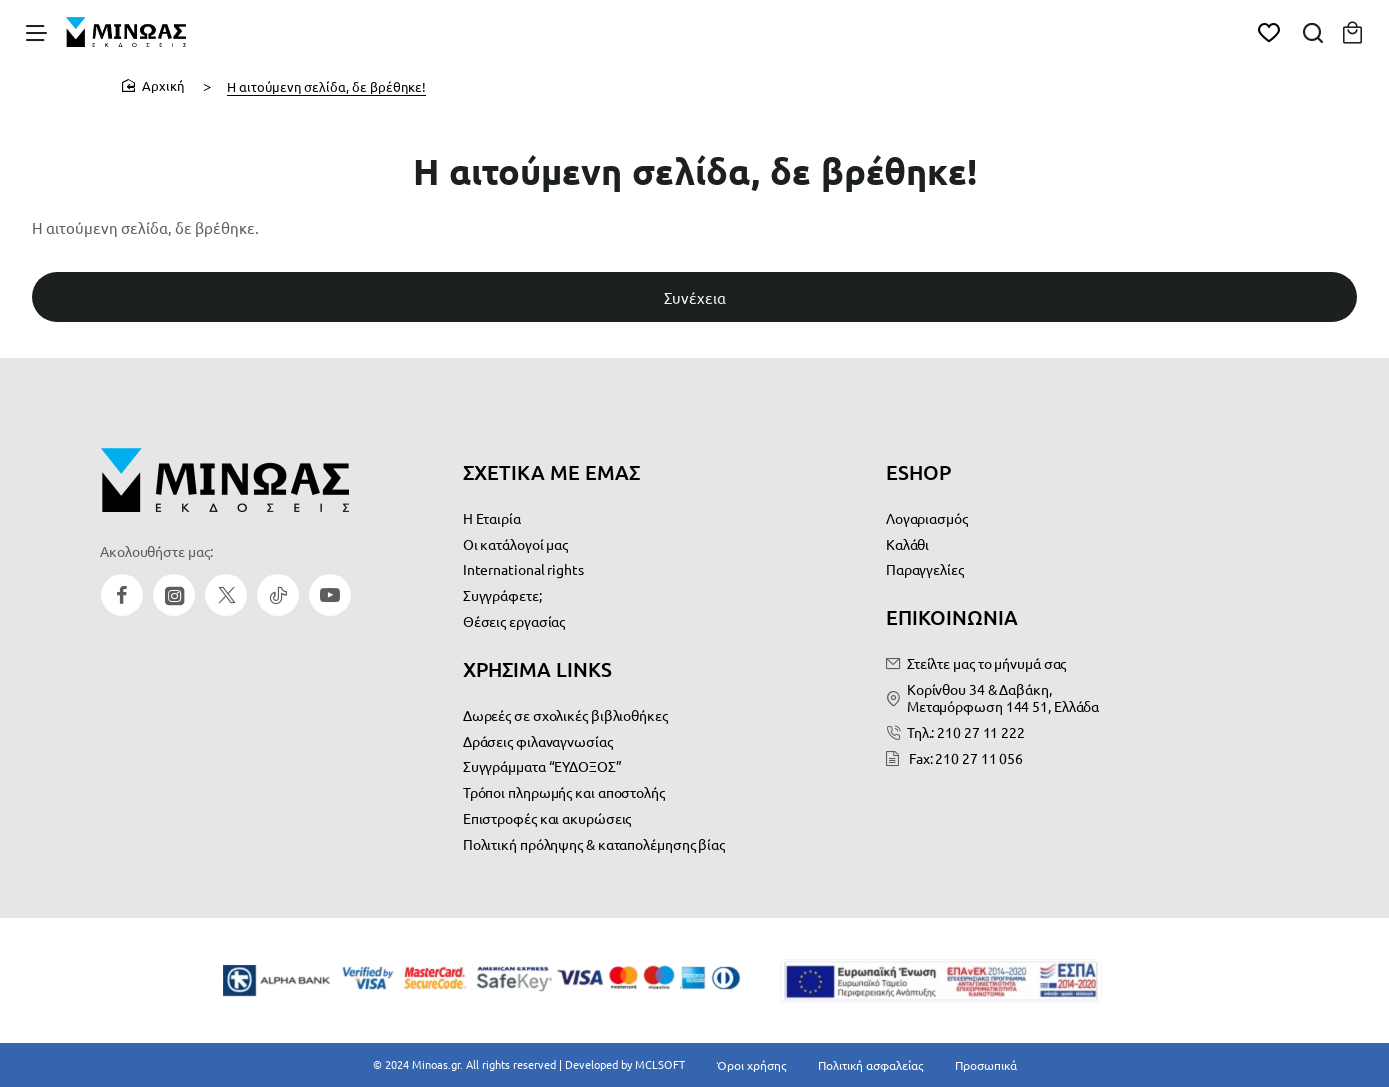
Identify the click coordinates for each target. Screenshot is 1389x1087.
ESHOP (918, 478)
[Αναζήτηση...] (1301, 35)
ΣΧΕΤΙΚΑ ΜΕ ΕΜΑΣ (551, 478)
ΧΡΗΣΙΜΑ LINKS (537, 669)
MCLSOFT (675, 1061)
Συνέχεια (695, 319)
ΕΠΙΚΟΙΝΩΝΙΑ (952, 620)
